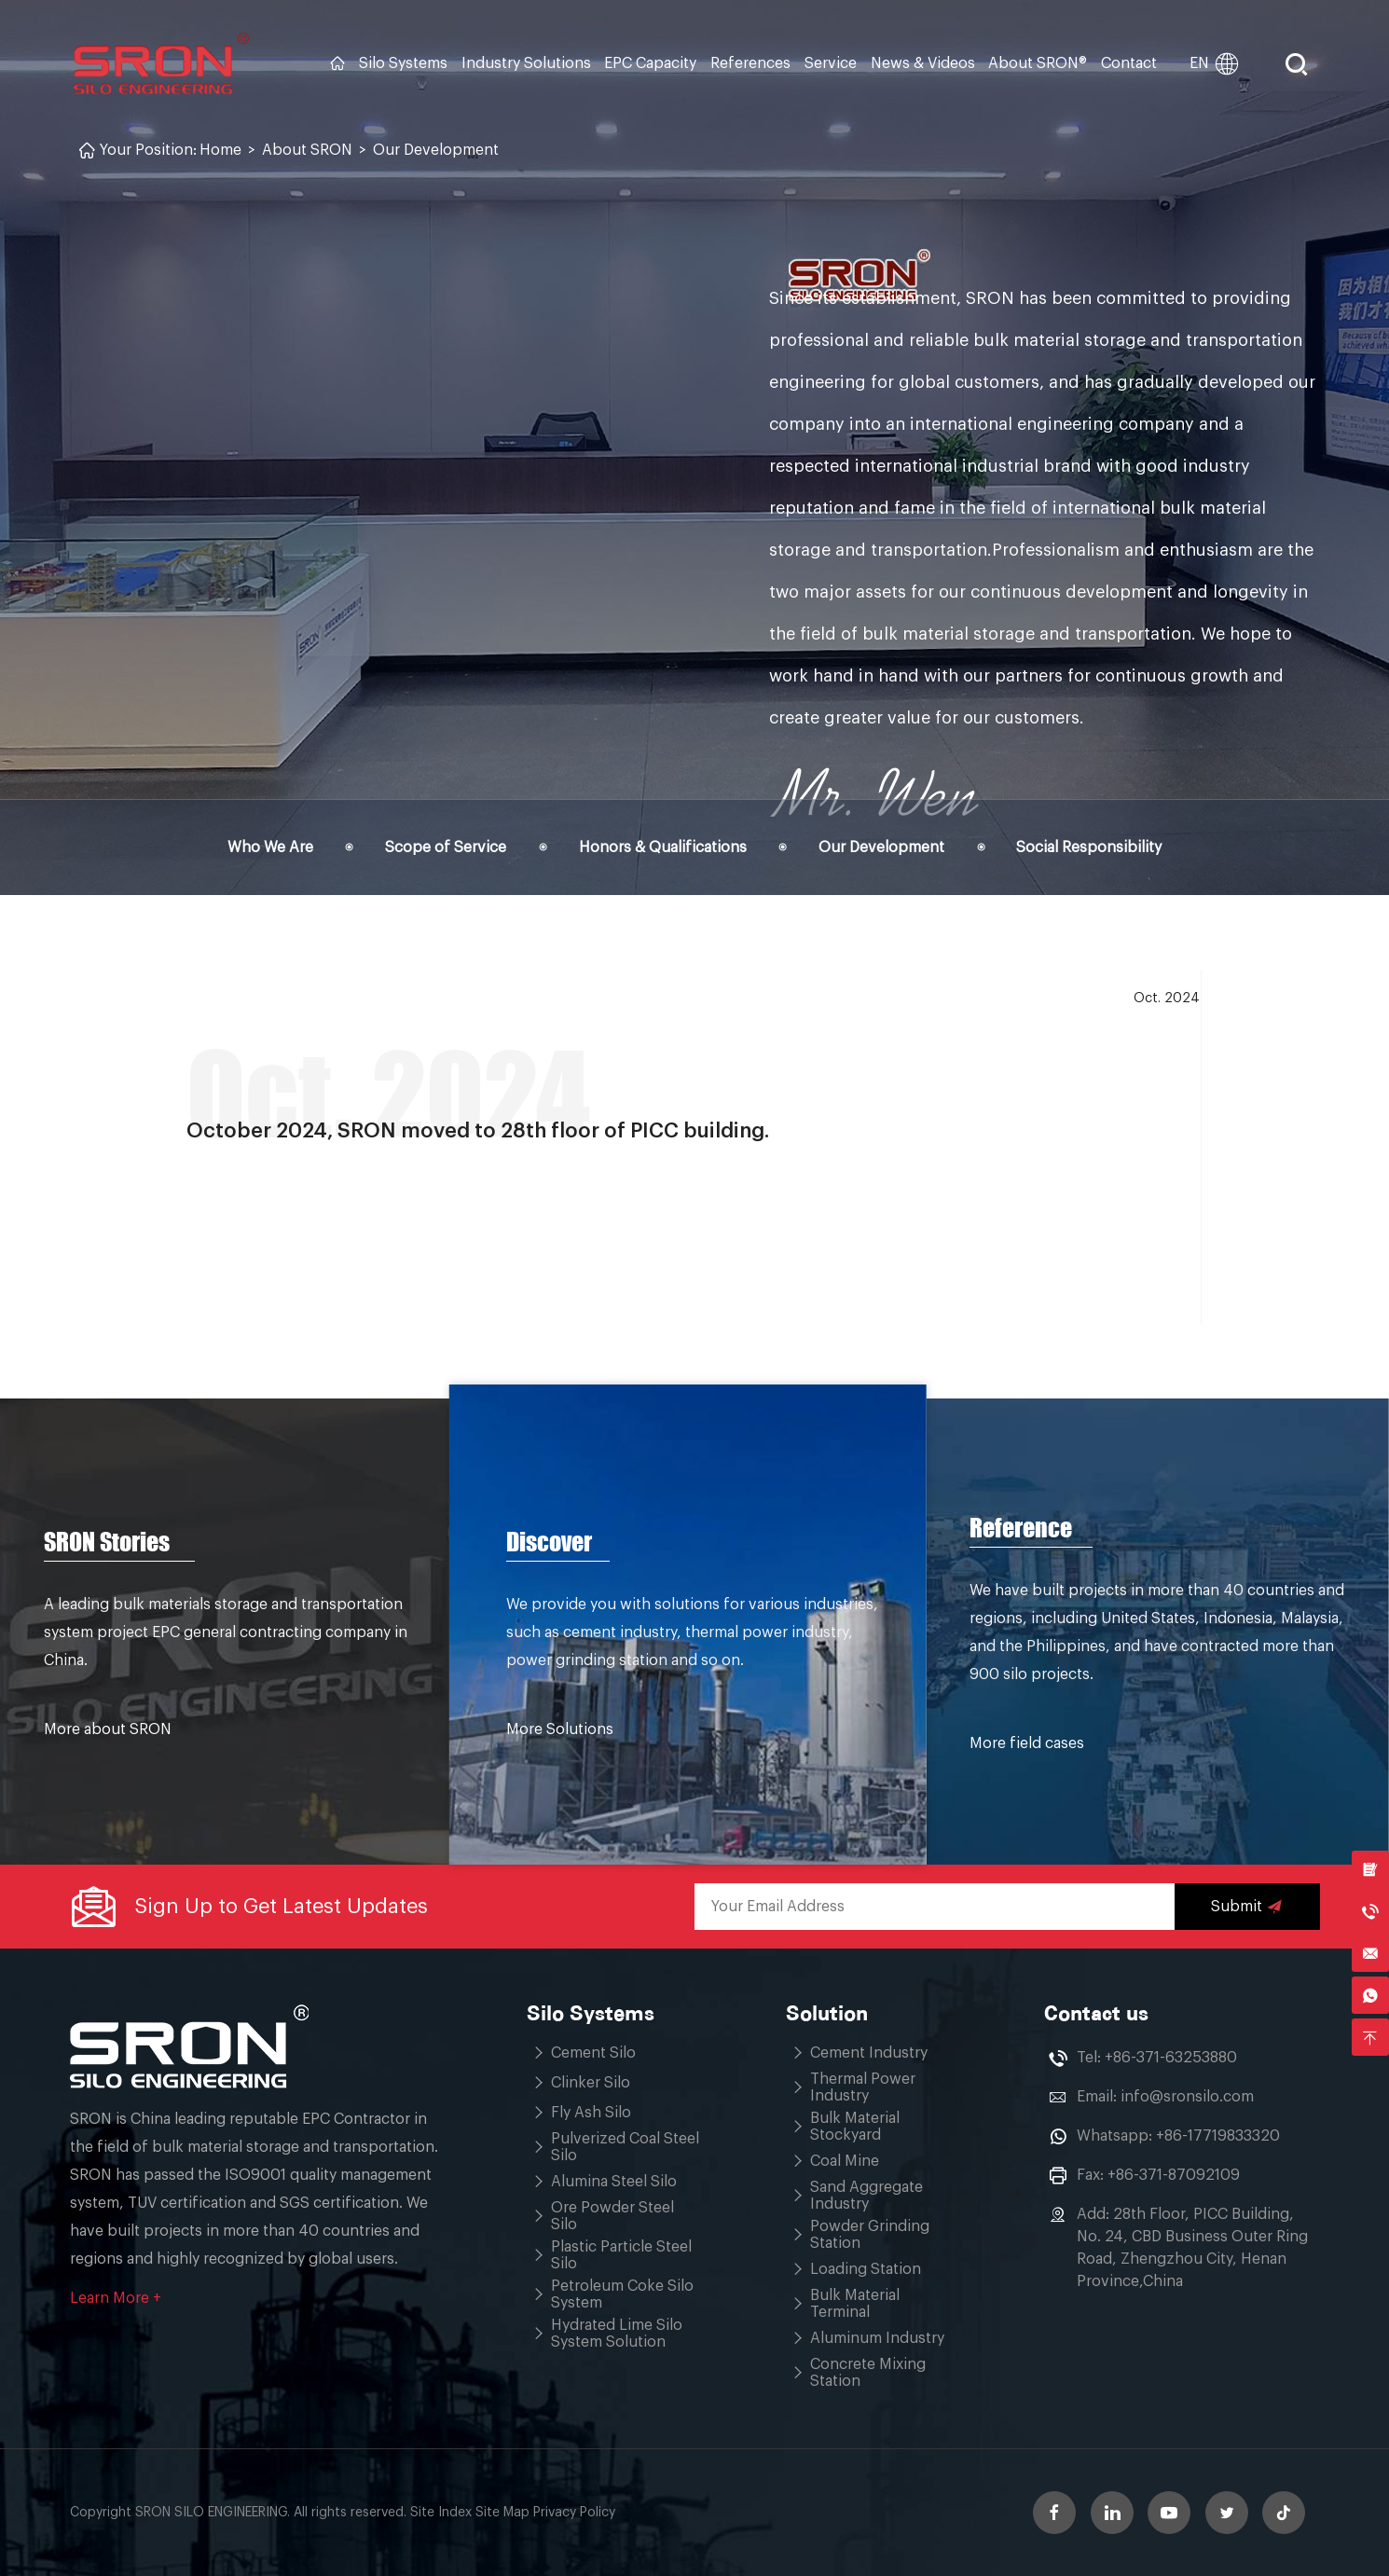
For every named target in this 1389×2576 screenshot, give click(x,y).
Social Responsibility (1089, 847)
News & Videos (923, 63)
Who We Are (270, 847)
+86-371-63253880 (1171, 2057)
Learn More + (115, 2298)
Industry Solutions (526, 63)
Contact (1129, 63)
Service (831, 63)
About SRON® (1037, 63)
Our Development (436, 150)
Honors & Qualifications (663, 847)
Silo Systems (403, 63)
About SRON (307, 150)
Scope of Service (445, 847)
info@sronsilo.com (1187, 2096)
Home (220, 150)
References (750, 63)
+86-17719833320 (1218, 2135)
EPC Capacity (650, 63)
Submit (1247, 1906)
